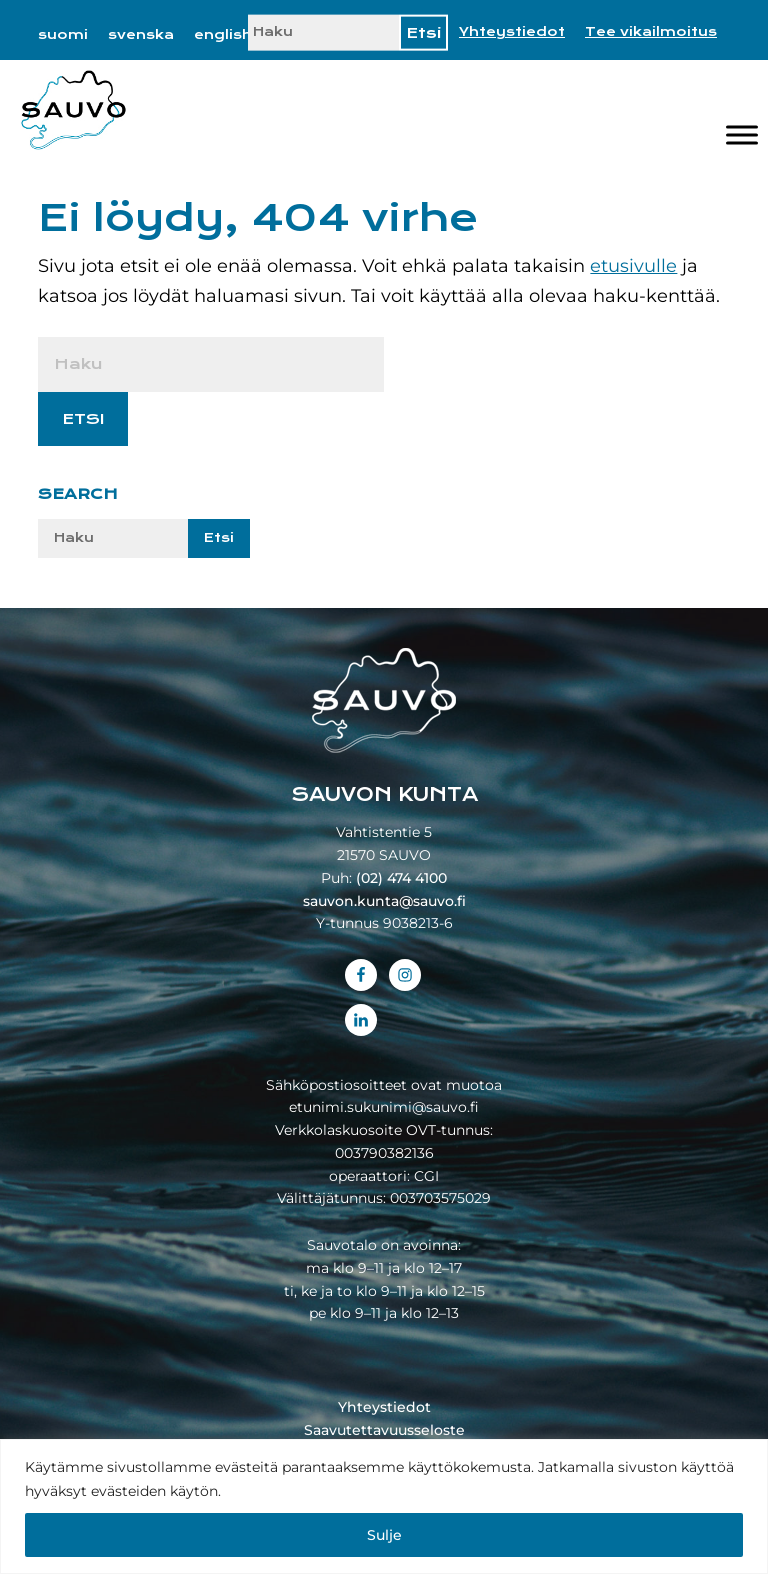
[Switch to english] (223, 35)
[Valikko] (742, 135)
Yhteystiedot (512, 32)
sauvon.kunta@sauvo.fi (384, 901)
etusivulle (633, 266)
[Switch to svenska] (141, 35)
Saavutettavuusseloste (384, 1430)
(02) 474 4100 (401, 878)
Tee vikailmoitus (651, 32)
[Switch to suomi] (63, 35)
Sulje (384, 1535)
